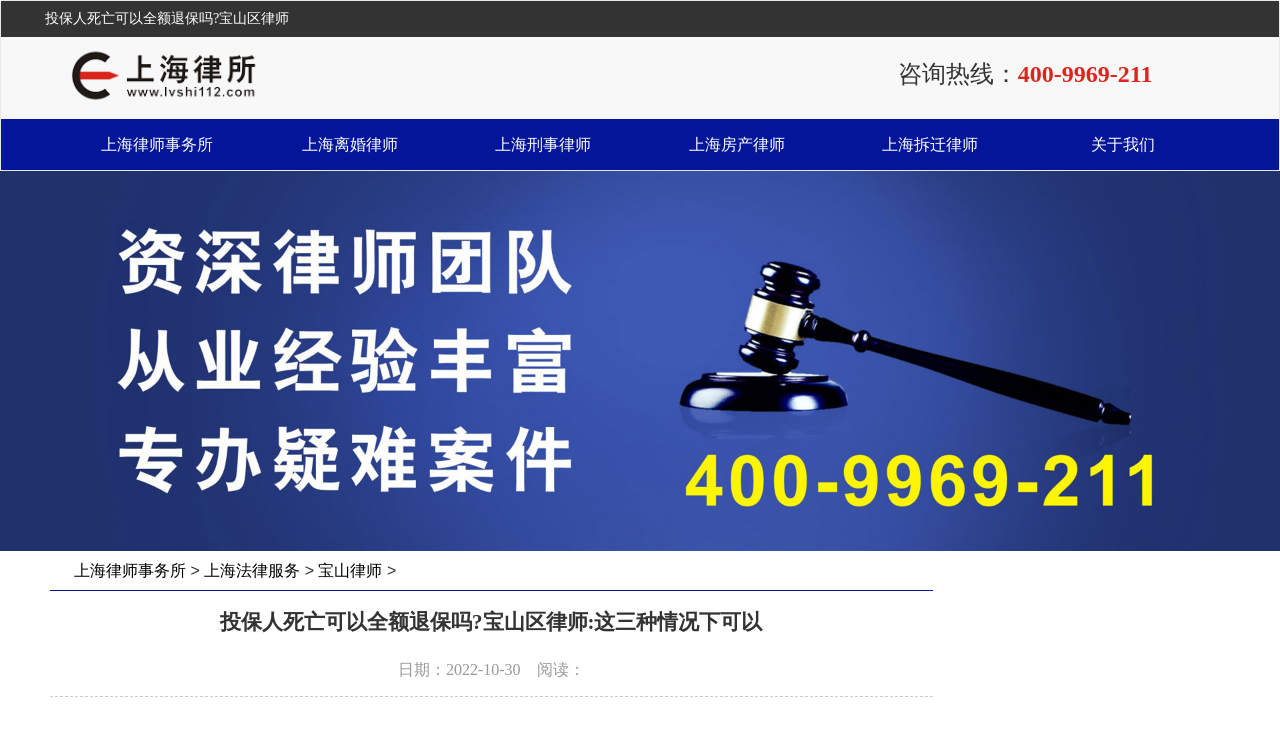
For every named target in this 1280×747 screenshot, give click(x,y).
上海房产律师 (737, 144)
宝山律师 (350, 570)
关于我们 (1123, 144)
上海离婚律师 (350, 144)
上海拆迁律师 (930, 144)
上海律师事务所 (157, 144)
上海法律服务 (252, 570)
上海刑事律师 (543, 144)
